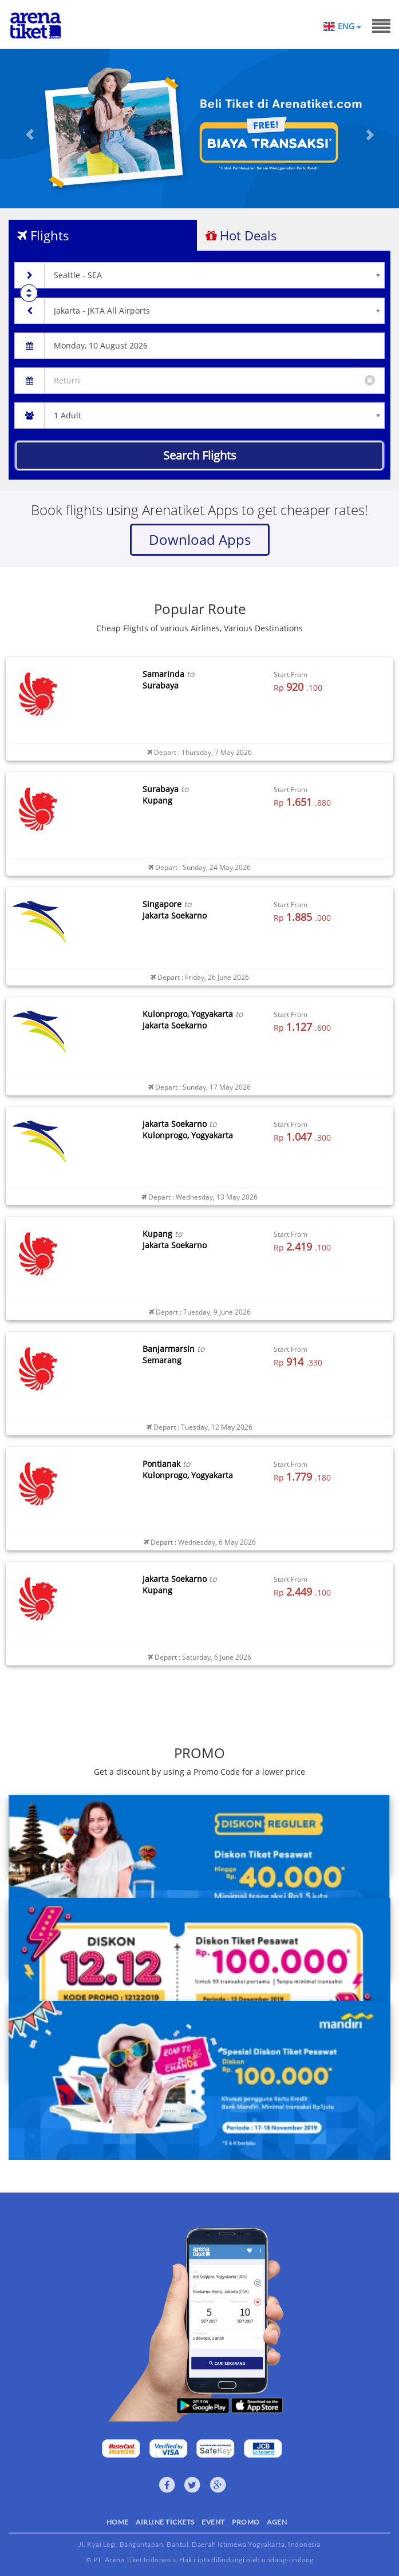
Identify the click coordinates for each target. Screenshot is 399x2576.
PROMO (246, 2522)
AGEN (277, 2522)
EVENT (213, 2522)
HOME (117, 2522)
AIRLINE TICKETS (165, 2522)
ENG (349, 26)
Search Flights (199, 455)
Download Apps (200, 539)
